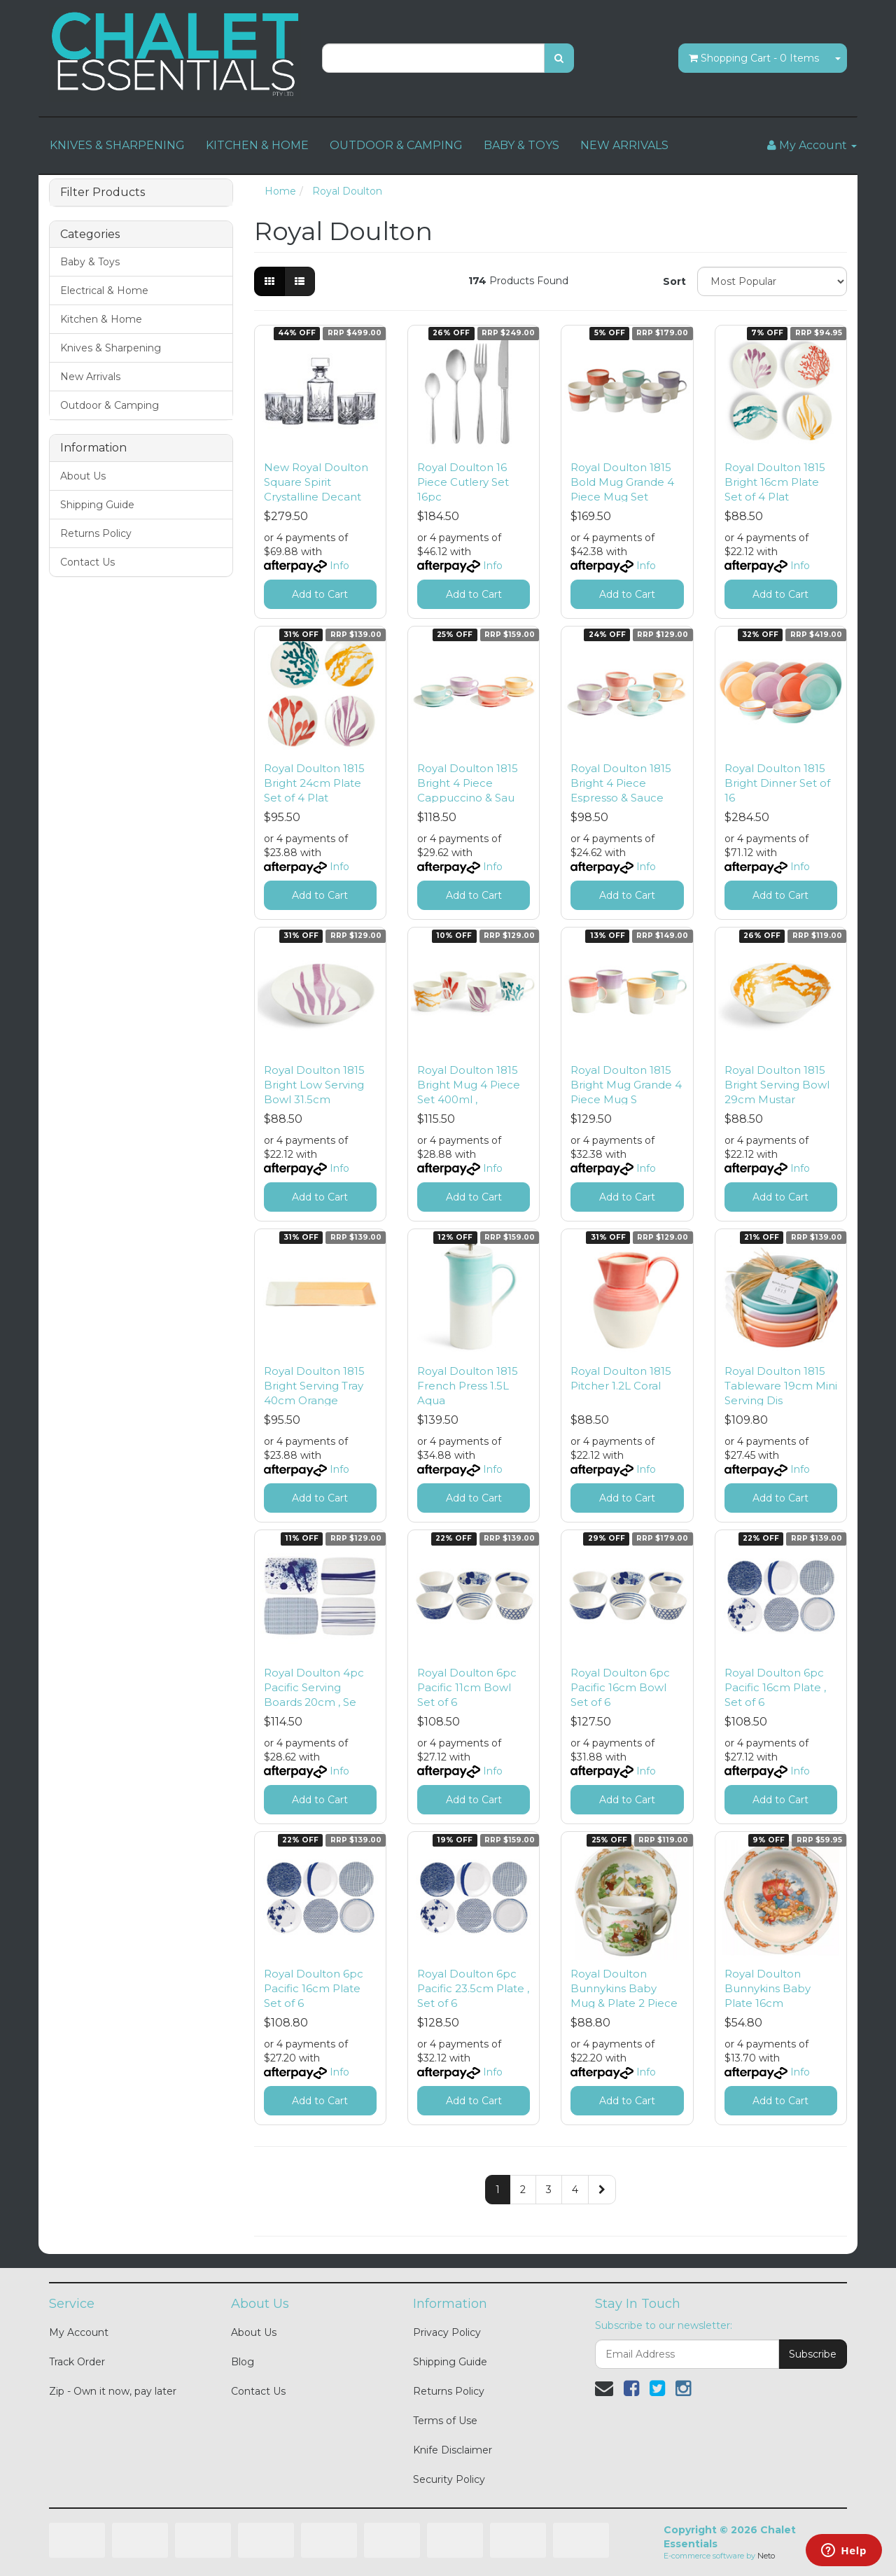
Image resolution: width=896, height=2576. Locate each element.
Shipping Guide (97, 504)
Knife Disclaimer (452, 2450)
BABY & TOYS (521, 145)
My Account (78, 2332)
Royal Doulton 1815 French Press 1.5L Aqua (467, 1385)
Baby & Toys (90, 261)
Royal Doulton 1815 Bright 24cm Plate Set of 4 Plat (314, 783)
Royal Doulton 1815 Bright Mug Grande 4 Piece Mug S (626, 1084)
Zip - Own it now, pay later (112, 2391)
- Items (754, 58)
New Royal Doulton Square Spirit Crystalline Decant (316, 482)
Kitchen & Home (101, 319)
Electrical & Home (104, 290)
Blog (242, 2362)
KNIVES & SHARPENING (117, 145)
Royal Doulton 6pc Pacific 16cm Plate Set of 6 (313, 1988)
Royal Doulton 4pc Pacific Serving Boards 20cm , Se (314, 1687)
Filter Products (102, 192)
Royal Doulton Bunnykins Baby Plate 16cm (767, 1988)
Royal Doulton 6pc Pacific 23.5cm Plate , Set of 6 (473, 1988)
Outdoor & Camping (109, 405)
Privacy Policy (447, 2332)
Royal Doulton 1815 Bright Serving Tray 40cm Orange (314, 1385)
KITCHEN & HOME (257, 145)
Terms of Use (445, 2420)
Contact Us (87, 562)
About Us (83, 476)
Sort (674, 281)
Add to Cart (320, 594)
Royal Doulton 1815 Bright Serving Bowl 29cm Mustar (777, 1084)
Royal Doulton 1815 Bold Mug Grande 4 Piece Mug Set (622, 482)
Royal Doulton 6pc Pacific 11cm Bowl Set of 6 (467, 1687)
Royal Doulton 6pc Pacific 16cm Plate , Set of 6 (775, 1687)
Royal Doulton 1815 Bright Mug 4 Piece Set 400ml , (468, 1084)
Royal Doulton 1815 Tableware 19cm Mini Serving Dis (780, 1385)
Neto (766, 2556)
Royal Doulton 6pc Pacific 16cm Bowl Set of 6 (620, 1687)
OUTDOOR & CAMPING (396, 145)
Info (339, 565)
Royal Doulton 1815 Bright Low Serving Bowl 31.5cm (314, 1084)
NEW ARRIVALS (624, 145)
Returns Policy (96, 533)
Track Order (77, 2362)
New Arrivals (90, 376)
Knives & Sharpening (110, 348)
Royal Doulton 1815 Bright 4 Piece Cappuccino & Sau (467, 783)
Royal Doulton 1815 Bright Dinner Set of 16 (777, 783)
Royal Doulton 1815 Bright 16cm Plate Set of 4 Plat (774, 482)
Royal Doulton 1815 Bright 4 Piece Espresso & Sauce (620, 783)
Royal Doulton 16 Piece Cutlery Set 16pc (463, 482)
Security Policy (449, 2479)
